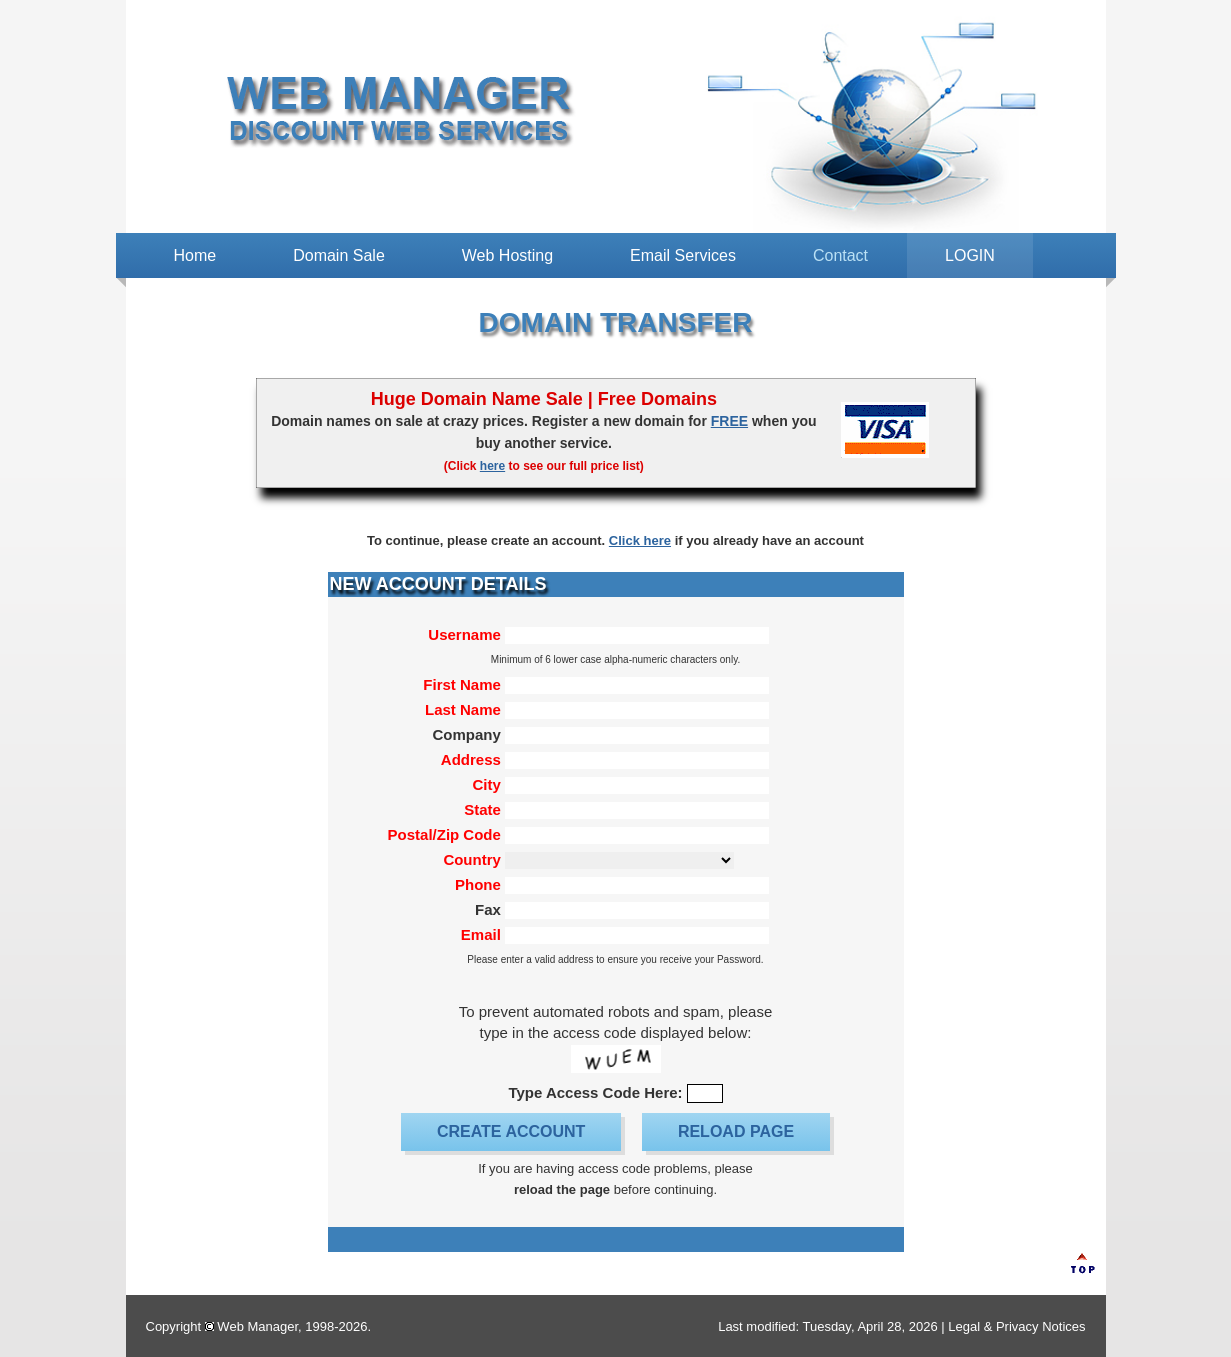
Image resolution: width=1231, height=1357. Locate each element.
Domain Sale (339, 255)
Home (195, 255)
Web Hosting (507, 255)
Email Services (683, 255)
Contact (840, 255)
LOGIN (970, 255)
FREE (729, 421)
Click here (640, 540)
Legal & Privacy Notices (1016, 1326)
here (492, 466)
